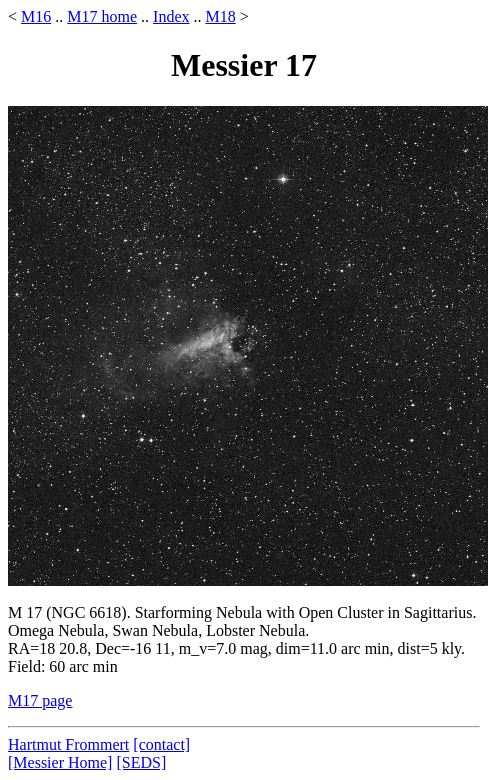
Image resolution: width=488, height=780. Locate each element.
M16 (36, 16)
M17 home (102, 16)
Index (171, 16)
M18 (220, 16)
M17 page (40, 700)
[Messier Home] (60, 762)
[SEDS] (141, 762)
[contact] (161, 744)
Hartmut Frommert (68, 744)
